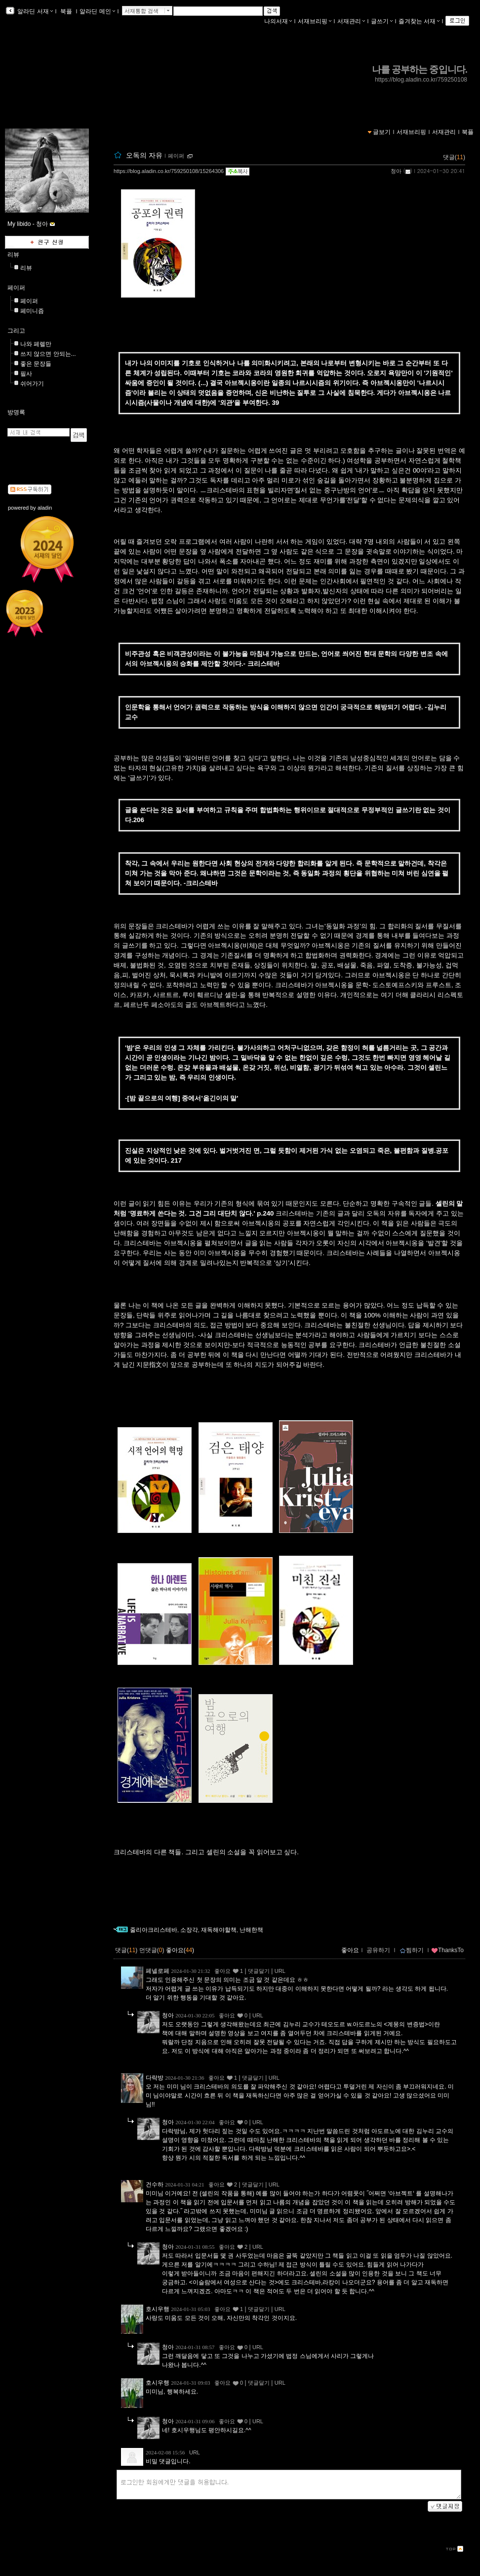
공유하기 (378, 1950)
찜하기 (412, 1950)
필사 (26, 373)
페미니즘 (32, 310)
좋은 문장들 (35, 363)
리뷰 (13, 254)
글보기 (382, 132)
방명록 (16, 412)
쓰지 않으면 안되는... (48, 353)
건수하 (154, 2184)
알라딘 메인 (97, 11)
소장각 (189, 1929)
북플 (66, 11)
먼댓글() (151, 1950)
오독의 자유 (144, 155)
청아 (396, 171)
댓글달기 (259, 1971)
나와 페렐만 (35, 344)
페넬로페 (157, 1970)
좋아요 (350, 1950)
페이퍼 (176, 156)
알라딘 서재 (34, 11)
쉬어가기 (32, 383)
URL (280, 1971)
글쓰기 (382, 21)
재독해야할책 (219, 1929)
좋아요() (180, 1950)
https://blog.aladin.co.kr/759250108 (421, 79)
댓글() (454, 157)
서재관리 (351, 21)
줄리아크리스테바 (153, 1929)
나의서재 (278, 21)
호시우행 (157, 2309)
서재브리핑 (314, 21)
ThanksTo (447, 1950)
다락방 (154, 2077)
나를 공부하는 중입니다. (419, 69)
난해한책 (251, 1929)
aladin (45, 508)
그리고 (16, 330)
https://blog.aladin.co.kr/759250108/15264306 (169, 171)
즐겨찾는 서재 (419, 21)
